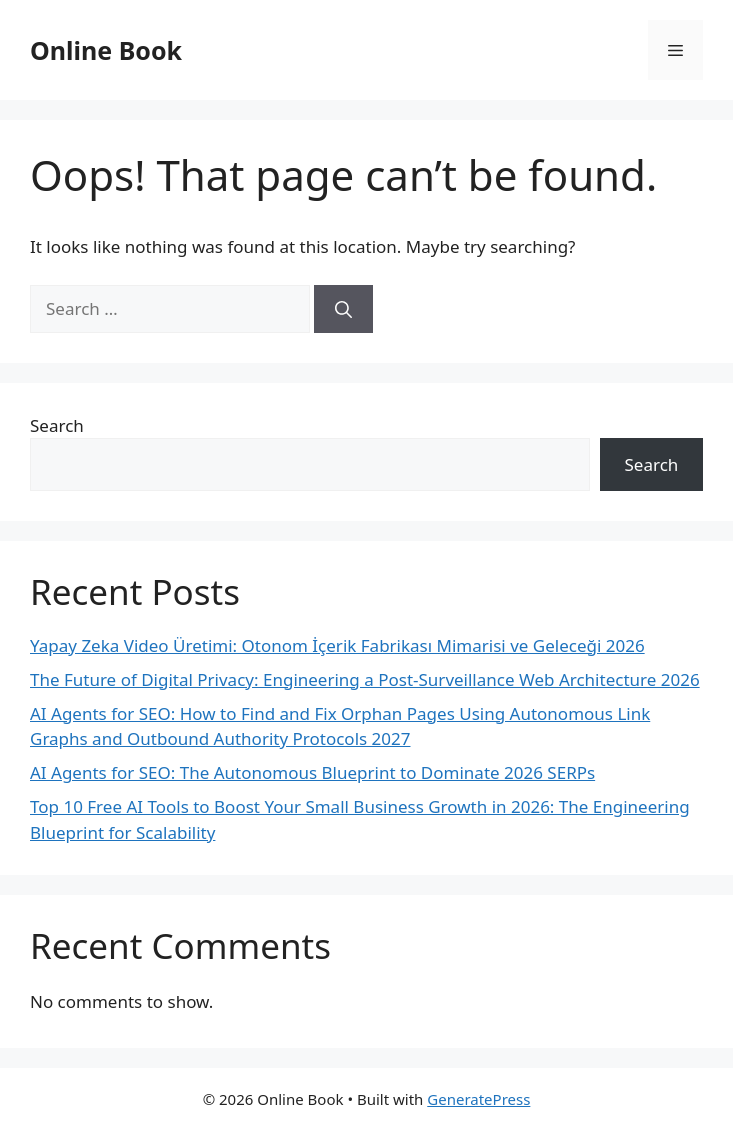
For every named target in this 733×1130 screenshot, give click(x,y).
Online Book (106, 50)
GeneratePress (478, 1099)
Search (57, 425)
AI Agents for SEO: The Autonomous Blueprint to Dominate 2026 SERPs (312, 772)
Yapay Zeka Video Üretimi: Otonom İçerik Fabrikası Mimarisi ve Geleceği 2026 (337, 645)
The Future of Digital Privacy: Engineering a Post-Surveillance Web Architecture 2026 (365, 679)
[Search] (343, 309)
